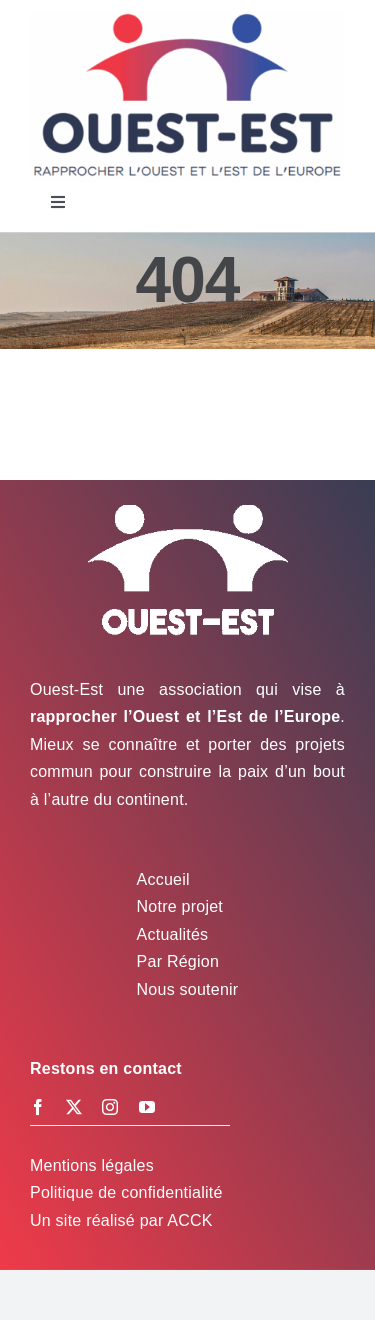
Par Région (178, 961)
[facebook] (38, 1107)
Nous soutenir (188, 989)
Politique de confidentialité (126, 1192)
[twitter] (74, 1107)
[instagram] (110, 1107)
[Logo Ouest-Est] (187, 17)
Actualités (173, 934)
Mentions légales (92, 1165)
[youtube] (147, 1107)
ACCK (189, 1220)
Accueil (163, 879)
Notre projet (180, 906)
